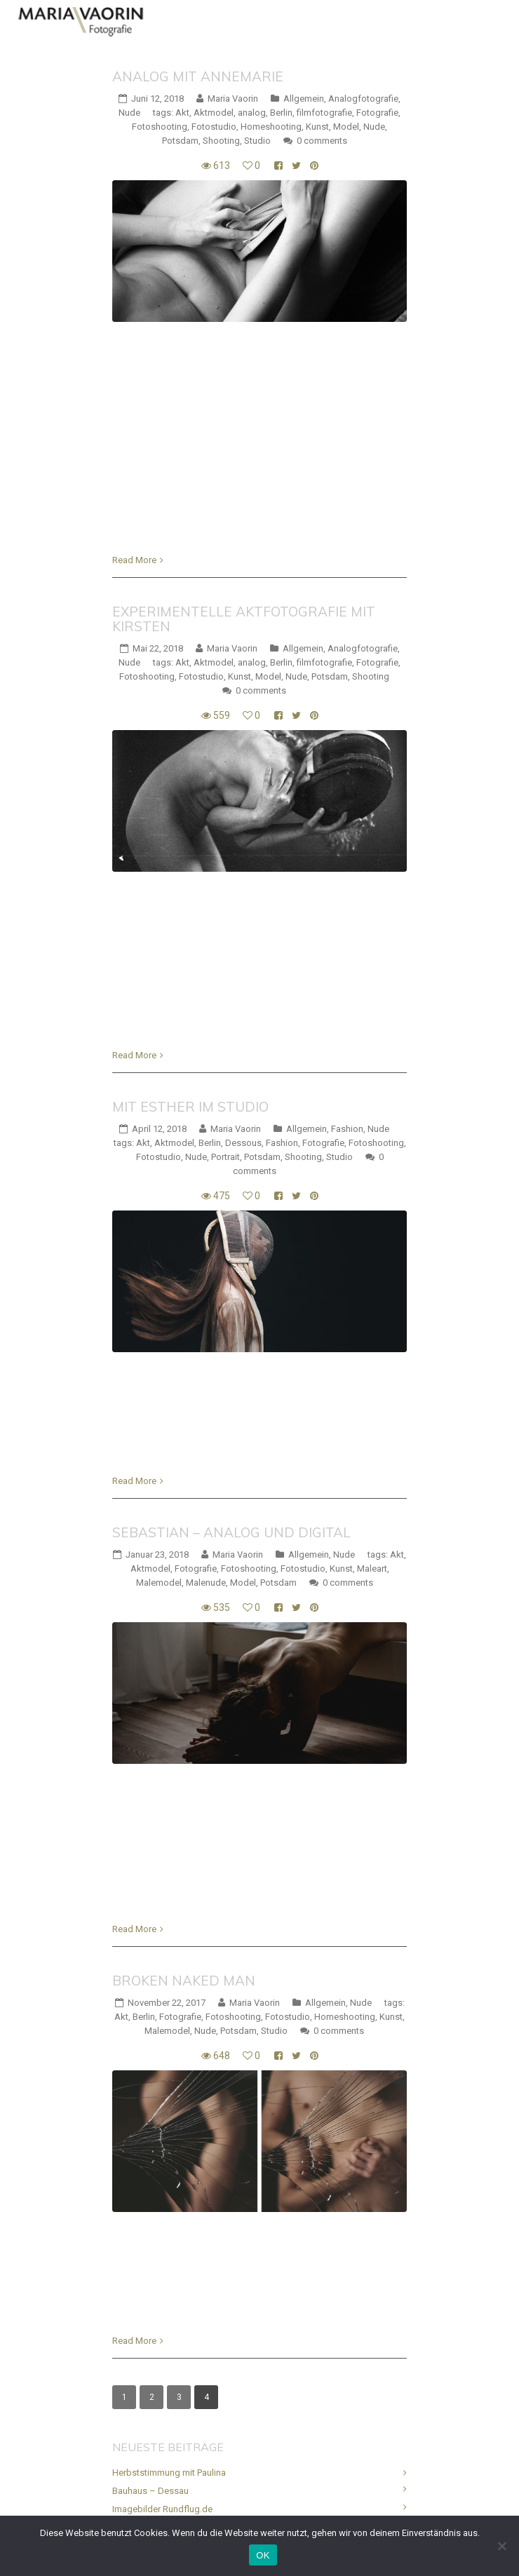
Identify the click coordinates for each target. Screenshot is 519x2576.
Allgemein (303, 98)
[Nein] (501, 2546)
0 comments (322, 140)
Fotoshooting (159, 126)
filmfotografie (324, 112)
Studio (257, 140)
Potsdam (180, 140)
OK (262, 2555)
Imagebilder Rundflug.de (162, 2509)
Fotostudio (213, 126)
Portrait (225, 1157)
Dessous (243, 1143)
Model (346, 126)
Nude (129, 112)
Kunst (317, 126)
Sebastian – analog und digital (231, 1532)
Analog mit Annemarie (197, 76)
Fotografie (377, 112)
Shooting (221, 140)
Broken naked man (183, 1980)
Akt (182, 112)
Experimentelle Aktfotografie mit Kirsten (243, 619)
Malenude (206, 1582)
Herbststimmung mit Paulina (169, 2472)
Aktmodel (214, 112)
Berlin (281, 112)
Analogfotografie (363, 98)
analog (252, 112)
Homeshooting (271, 126)
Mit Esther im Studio (190, 1106)
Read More (134, 560)
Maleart (372, 1568)
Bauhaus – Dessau (150, 2491)
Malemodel (159, 1582)
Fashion (347, 1129)
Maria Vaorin (233, 98)
